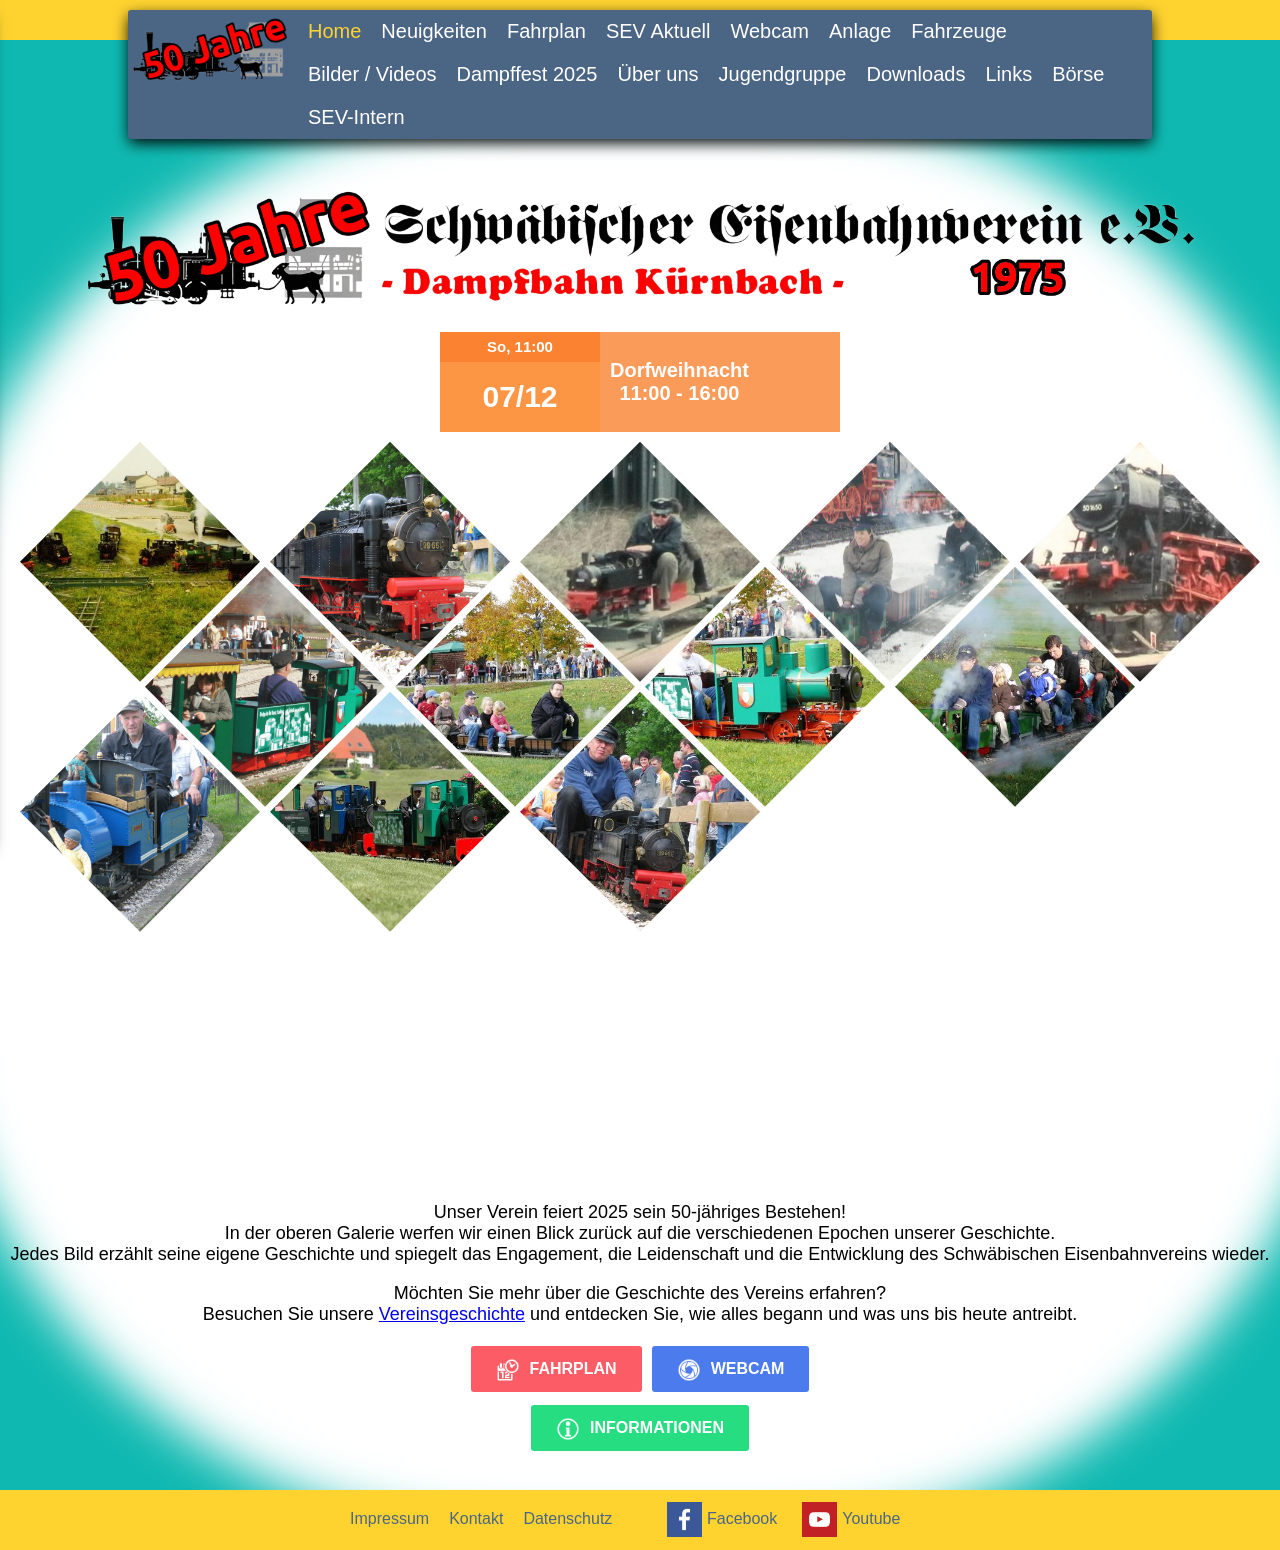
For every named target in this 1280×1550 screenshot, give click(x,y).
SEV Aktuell (658, 31)
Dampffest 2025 (527, 74)
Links (1008, 74)
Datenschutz (567, 1518)
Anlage (860, 31)
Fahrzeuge (959, 31)
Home (334, 31)
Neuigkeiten (434, 31)
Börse (1078, 74)
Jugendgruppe (783, 74)
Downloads (915, 74)
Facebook (719, 1519)
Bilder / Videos (372, 74)
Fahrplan (546, 31)
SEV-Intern (356, 117)
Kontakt (476, 1518)
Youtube (848, 1519)
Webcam (769, 31)
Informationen (640, 1429)
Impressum (389, 1518)
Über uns (657, 74)
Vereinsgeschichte (452, 1314)
